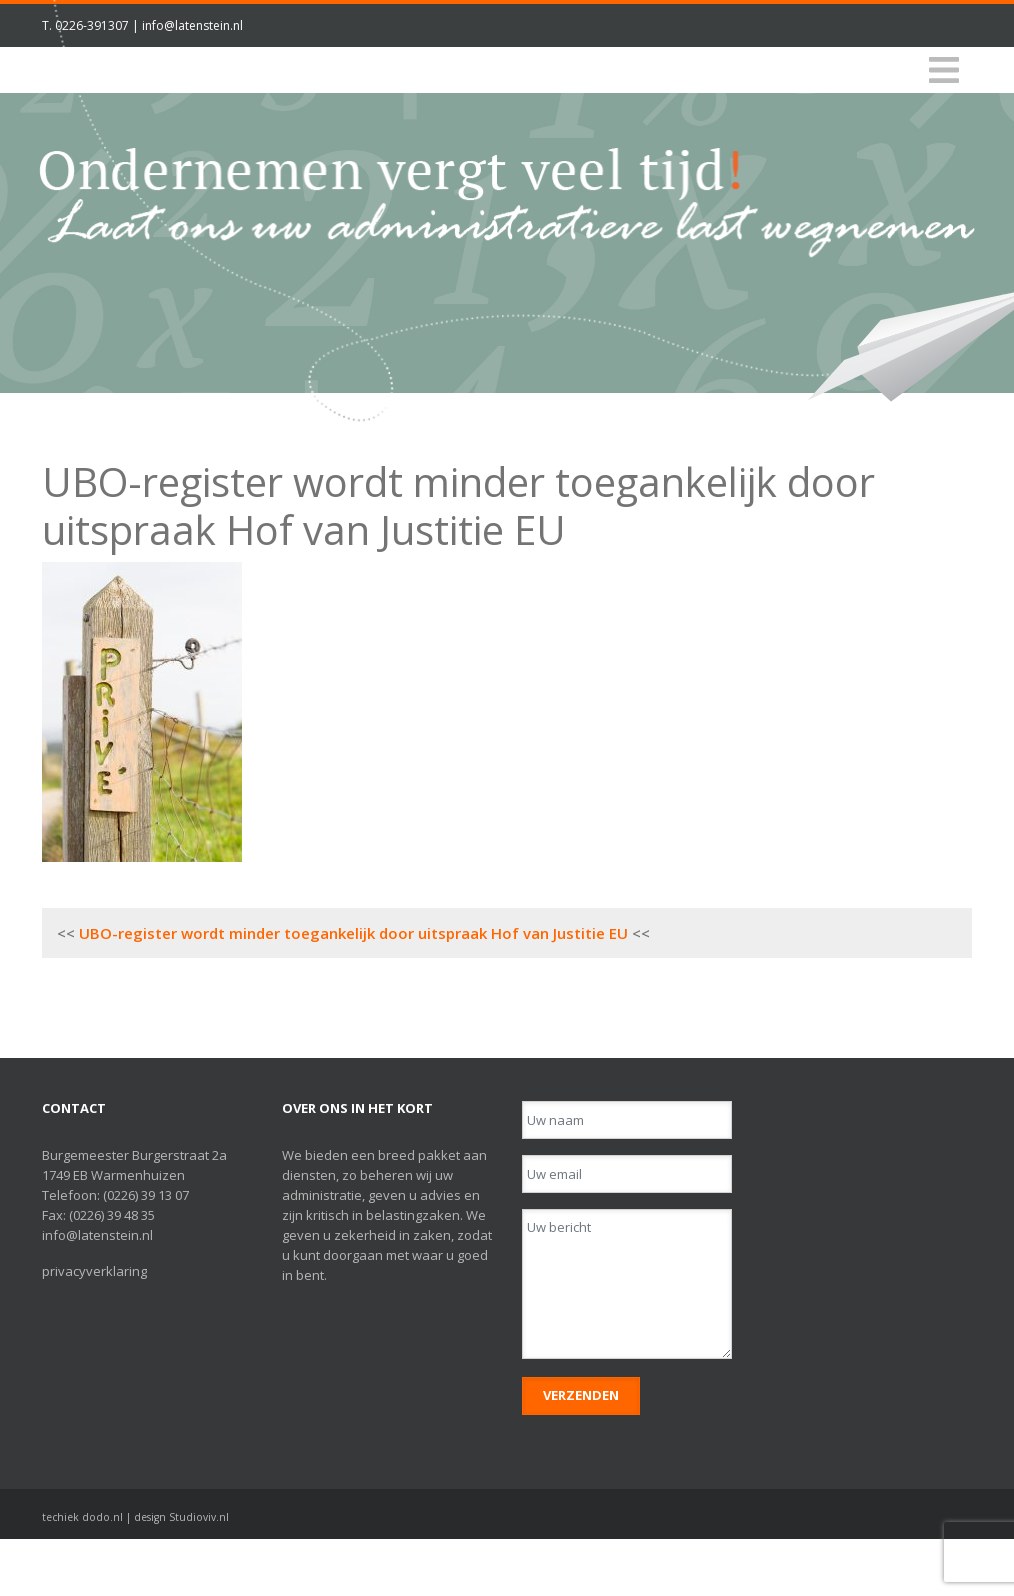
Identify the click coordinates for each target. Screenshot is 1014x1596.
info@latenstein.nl (192, 25)
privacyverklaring (94, 1271)
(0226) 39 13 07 (146, 1195)
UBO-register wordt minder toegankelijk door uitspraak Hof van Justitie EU (353, 933)
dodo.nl (102, 1517)
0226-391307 (92, 25)
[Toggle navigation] (944, 70)
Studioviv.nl (199, 1517)
